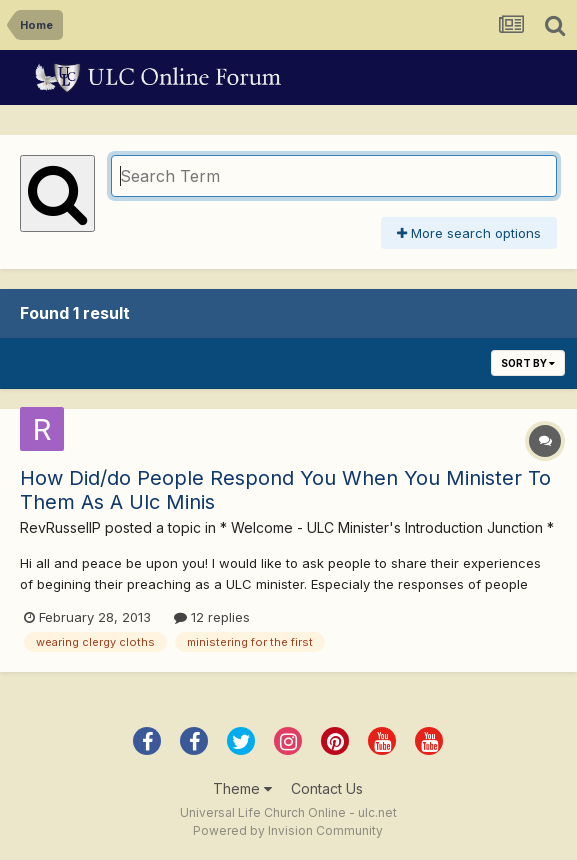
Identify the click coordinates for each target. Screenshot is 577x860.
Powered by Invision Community (288, 830)
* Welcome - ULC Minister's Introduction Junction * (387, 527)
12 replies (212, 617)
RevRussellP (60, 527)
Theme (242, 788)
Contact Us (327, 788)
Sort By (528, 363)
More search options (469, 233)
